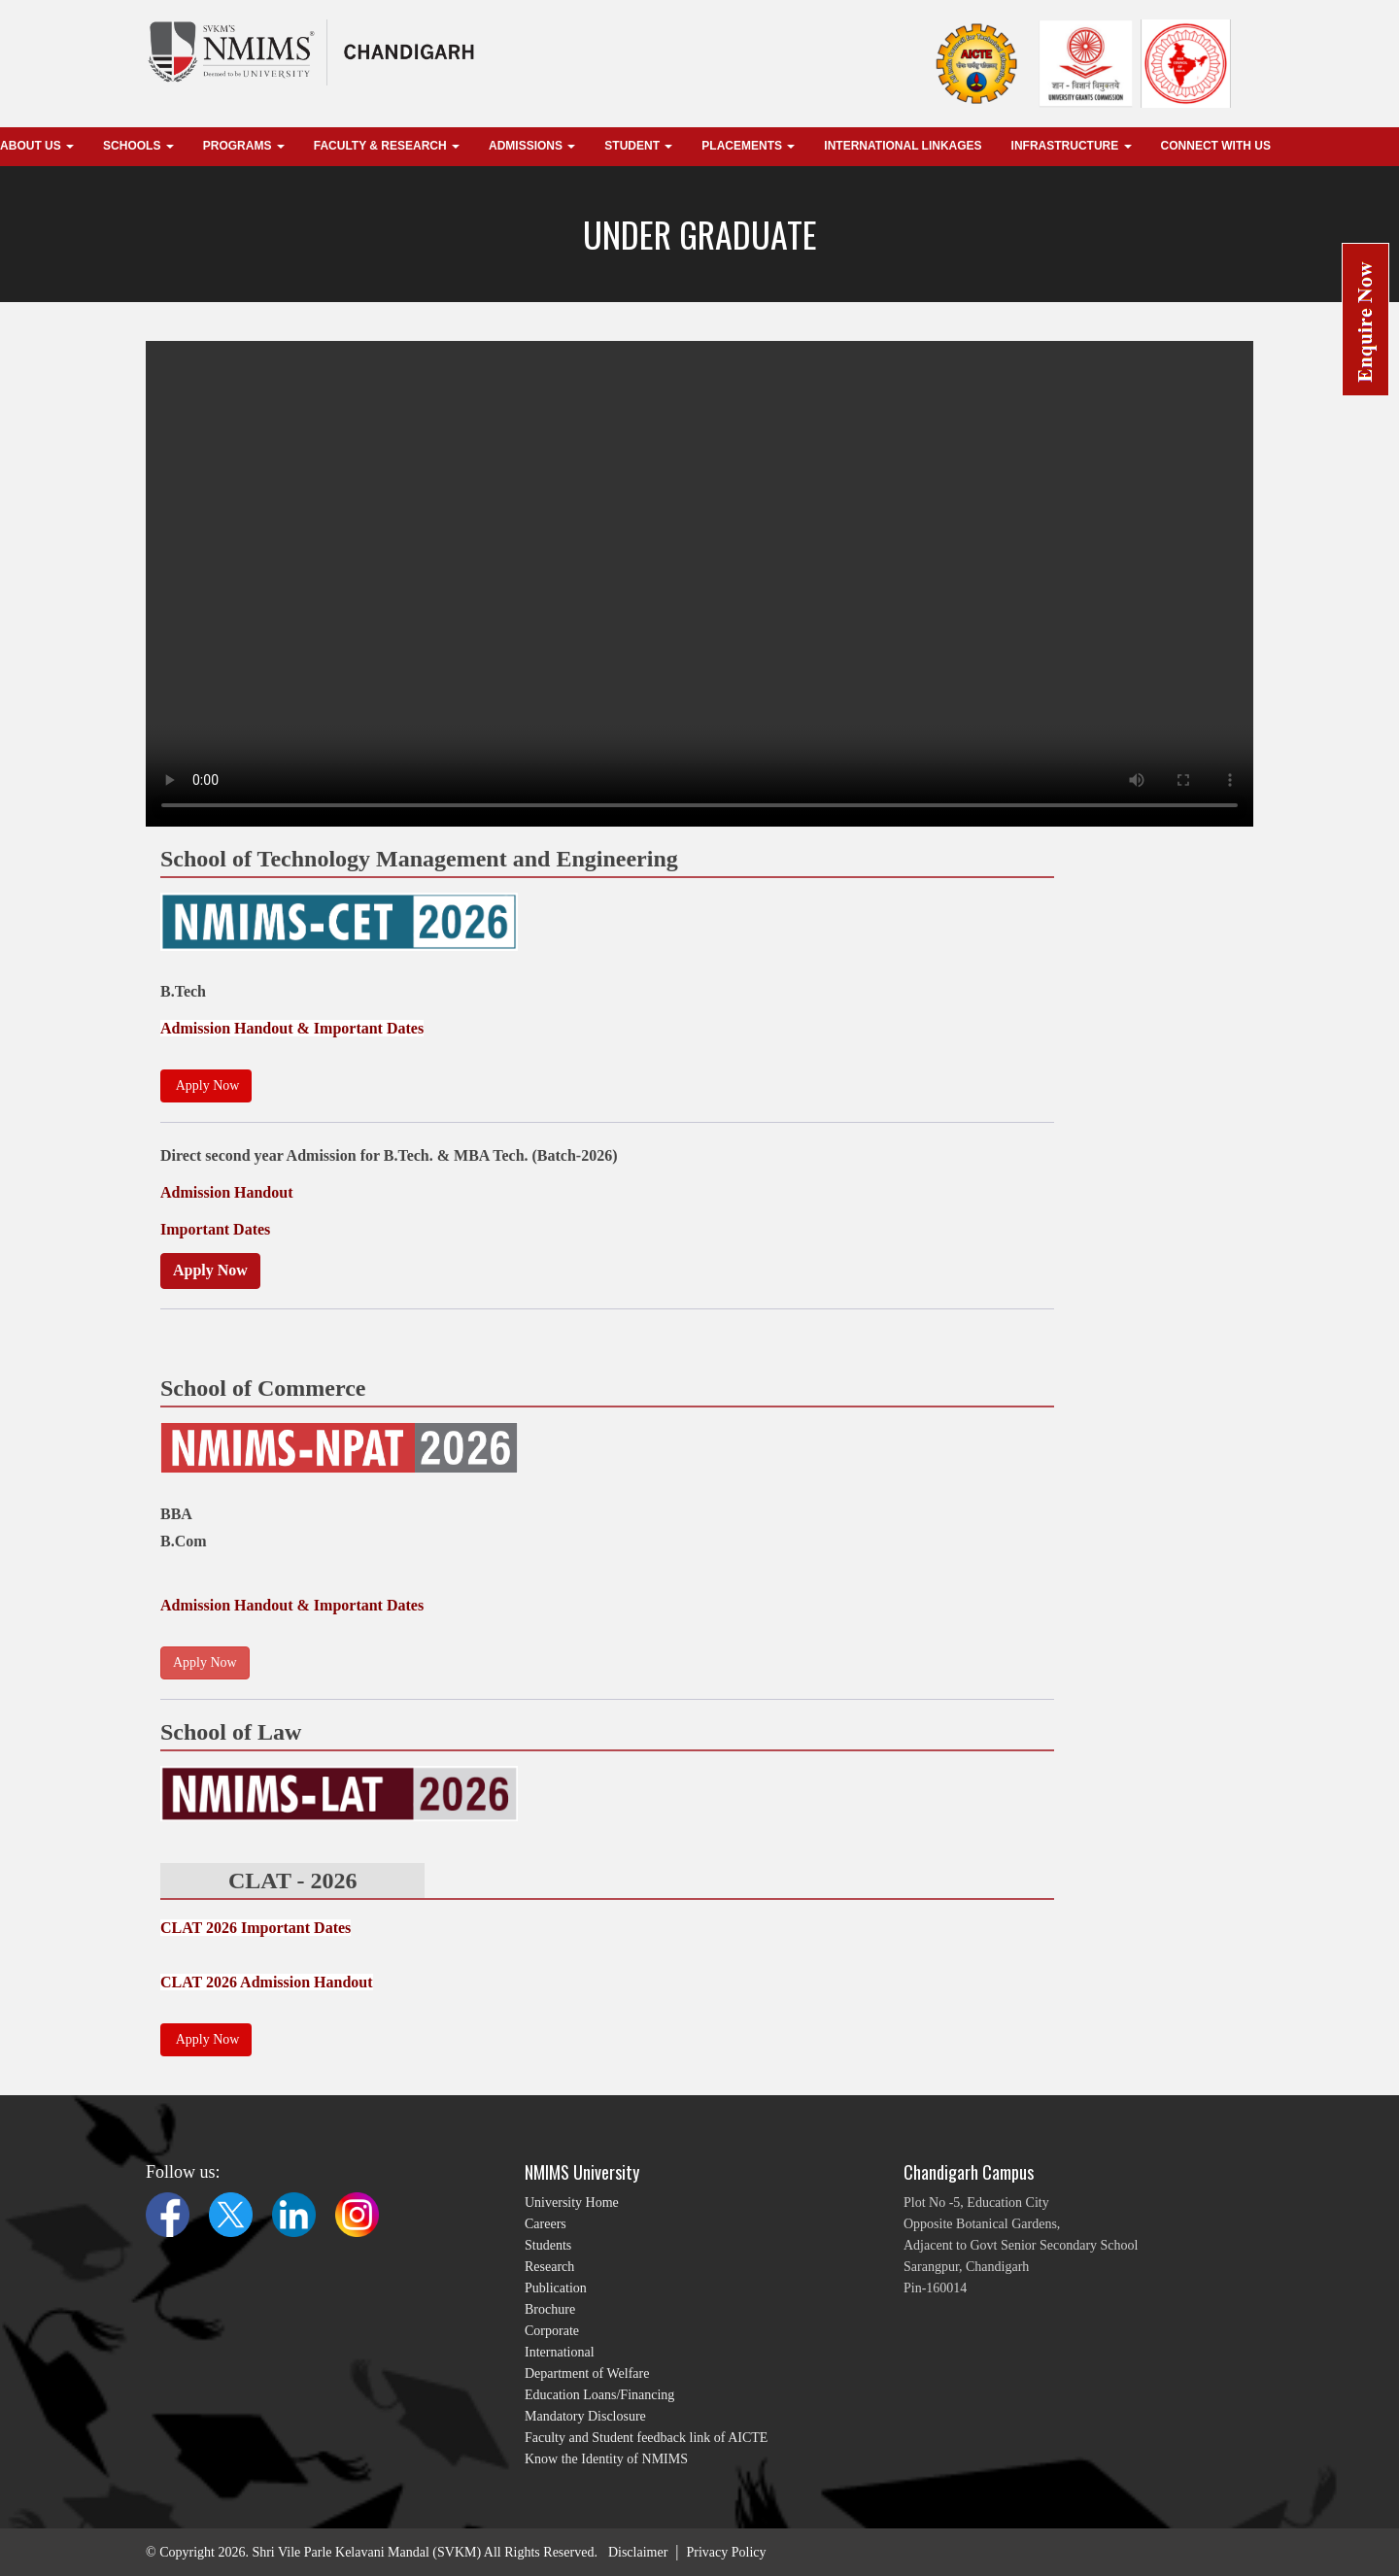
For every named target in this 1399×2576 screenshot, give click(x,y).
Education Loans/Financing (599, 2395)
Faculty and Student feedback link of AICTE (646, 2437)
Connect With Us (1216, 146)
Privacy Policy (727, 2552)
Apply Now (210, 1270)
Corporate (552, 2330)
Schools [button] (138, 146)
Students (548, 2245)
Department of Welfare (587, 2373)
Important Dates (215, 1229)
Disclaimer (637, 2552)
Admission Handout (226, 1192)
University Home (572, 2202)
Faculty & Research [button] (387, 146)
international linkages (902, 146)
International (560, 2352)
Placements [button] (748, 146)
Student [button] (638, 146)
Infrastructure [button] (1071, 146)
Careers (545, 2224)
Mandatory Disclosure (585, 2416)
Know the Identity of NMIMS (606, 2459)
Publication (556, 2288)
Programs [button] (244, 146)
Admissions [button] (532, 146)
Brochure (550, 2309)
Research (549, 2266)
